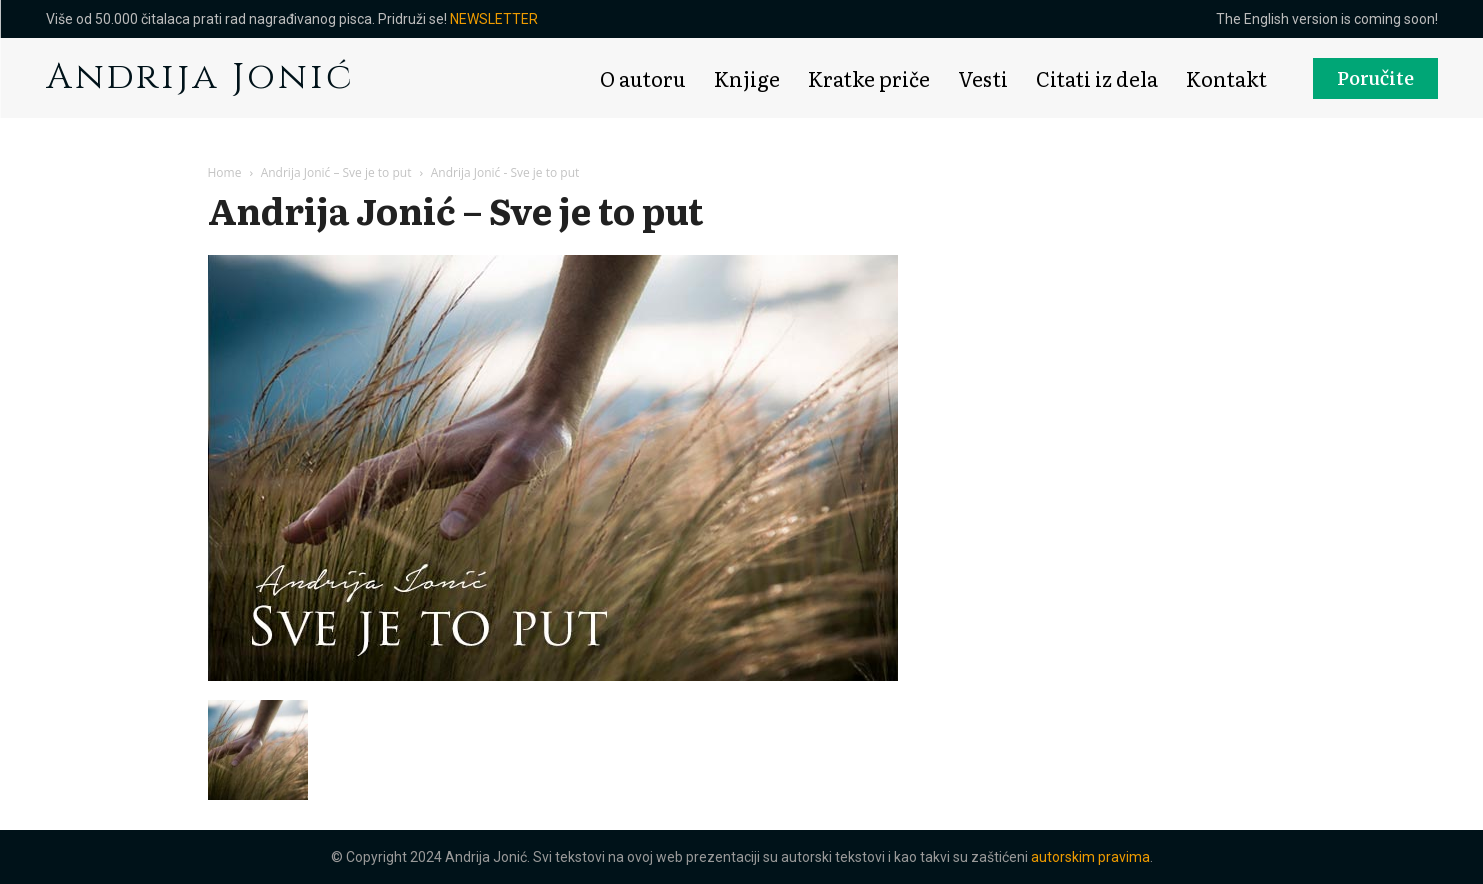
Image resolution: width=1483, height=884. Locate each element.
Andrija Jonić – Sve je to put (336, 172)
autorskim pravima (1090, 857)
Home (225, 172)
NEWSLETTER (494, 19)
